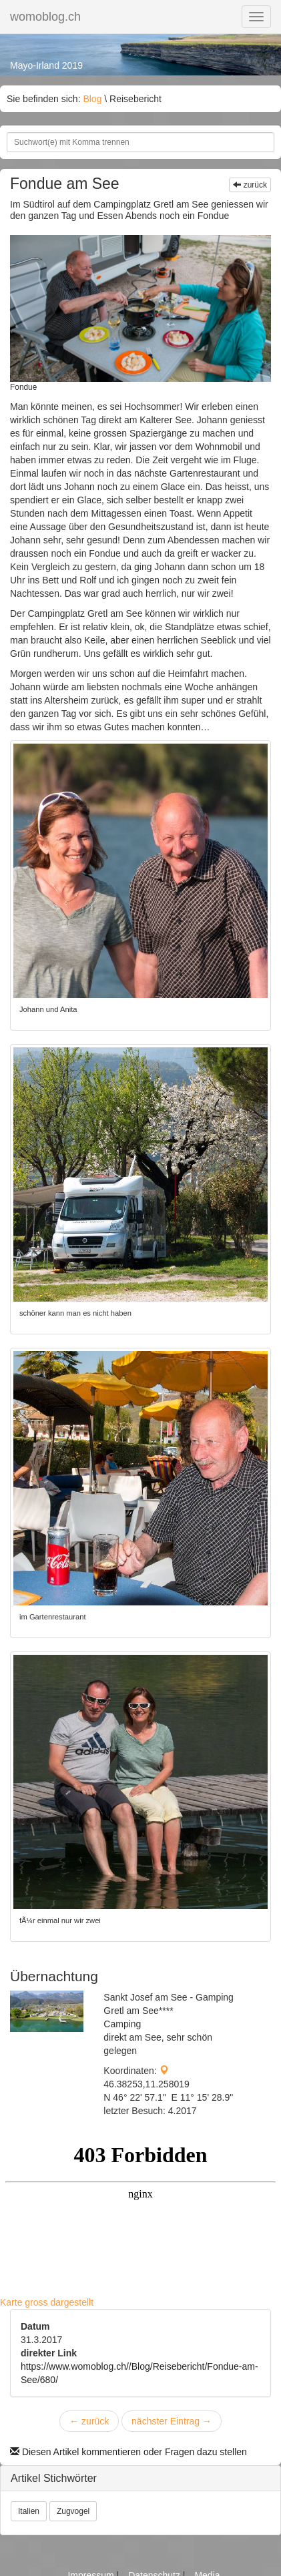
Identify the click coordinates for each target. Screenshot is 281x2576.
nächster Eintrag (171, 2421)
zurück (250, 185)
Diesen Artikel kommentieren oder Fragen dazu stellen (128, 2451)
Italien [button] (28, 2511)
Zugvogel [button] (73, 2511)
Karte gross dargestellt (46, 2302)
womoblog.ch (45, 16)
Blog (92, 98)
